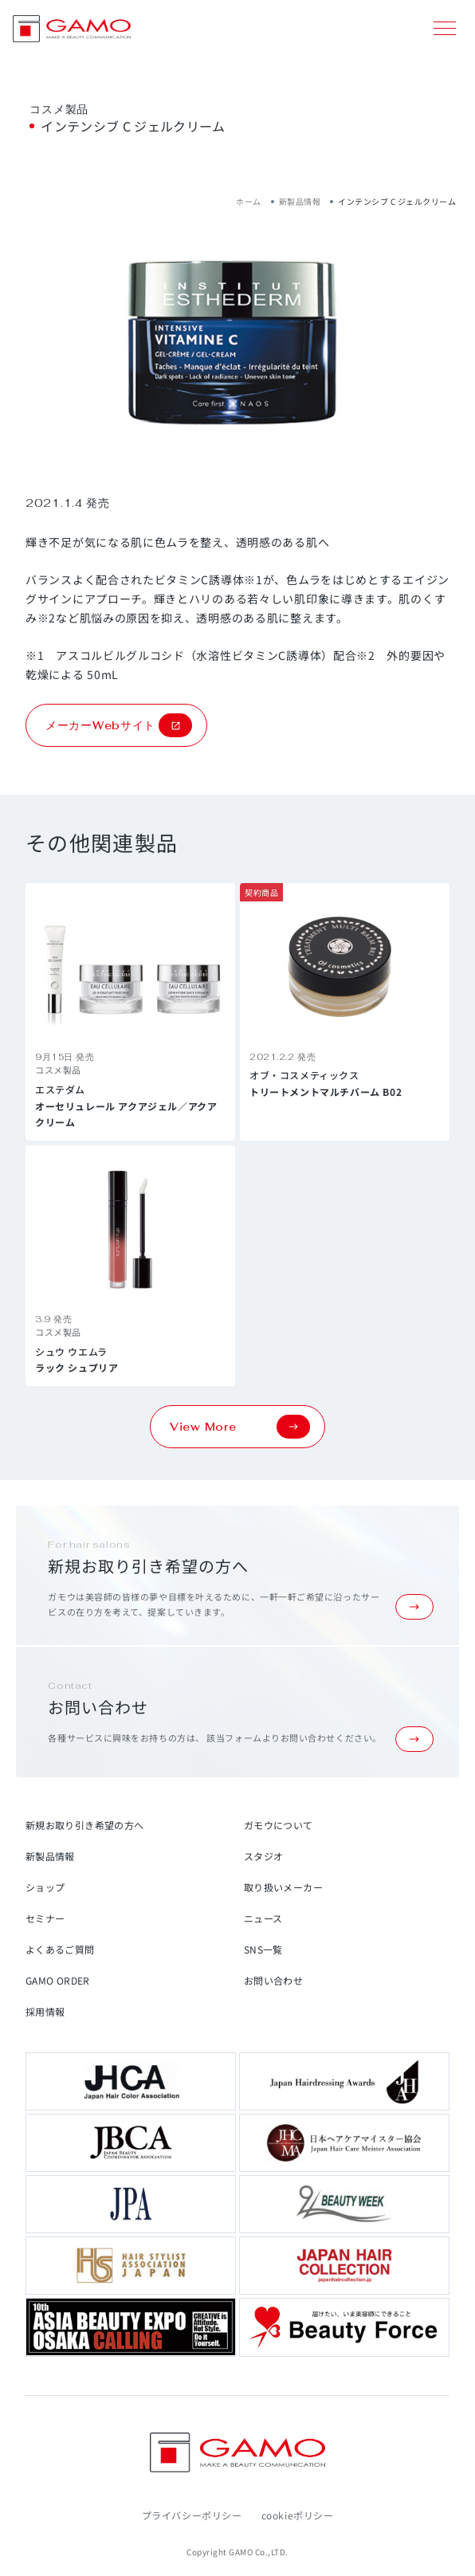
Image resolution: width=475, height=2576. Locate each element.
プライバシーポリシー (192, 2515)
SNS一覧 (263, 1949)
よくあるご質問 (60, 1949)
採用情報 (45, 2011)
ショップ (45, 1887)
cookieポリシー (297, 2515)
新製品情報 (300, 201)
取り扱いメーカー (283, 1887)
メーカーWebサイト (118, 725)
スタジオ (263, 1856)
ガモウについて (278, 1825)
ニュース (263, 1918)
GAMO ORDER (58, 1980)
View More (240, 1427)
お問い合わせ (273, 1980)
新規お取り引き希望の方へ (84, 1825)
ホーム (248, 201)
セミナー (45, 1918)
